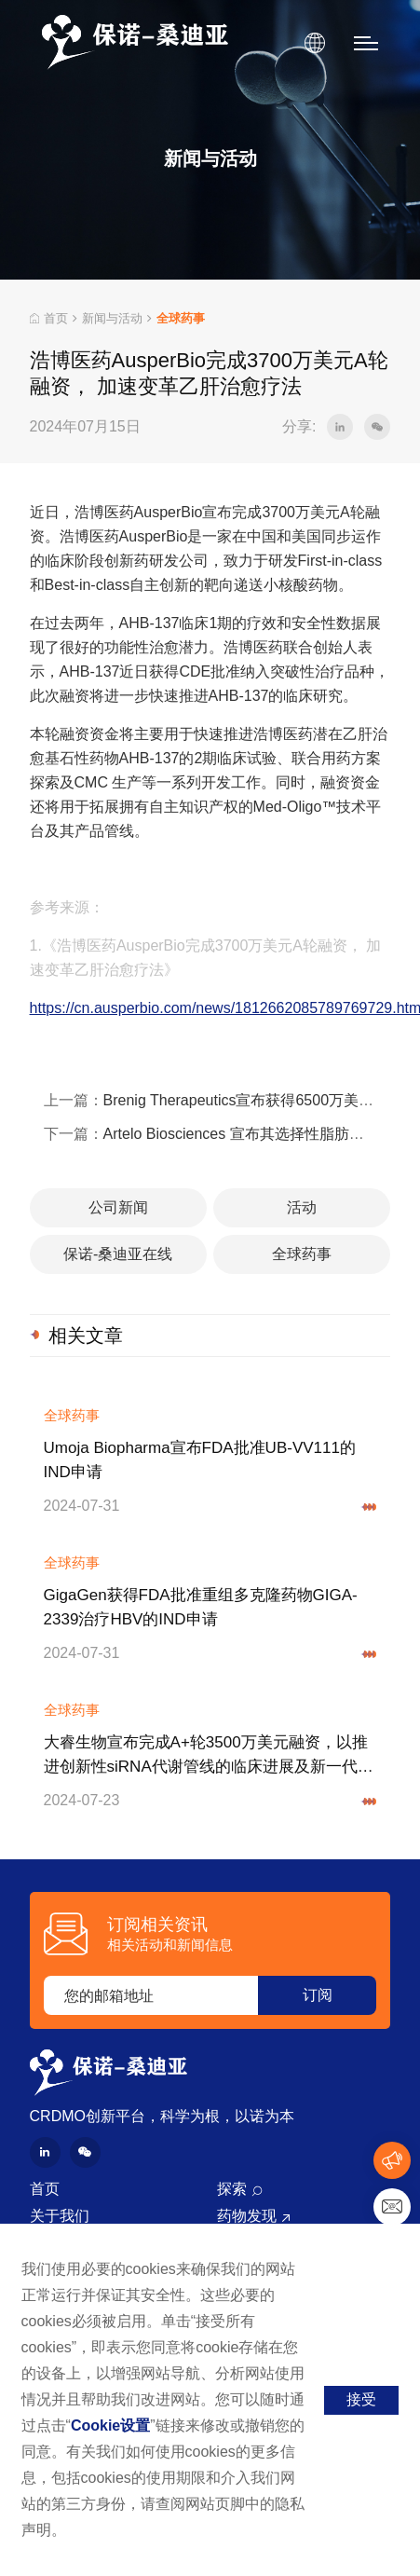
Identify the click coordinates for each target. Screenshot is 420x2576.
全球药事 (302, 1254)
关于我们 (59, 2216)
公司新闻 (118, 1207)
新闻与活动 (112, 318)
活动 (302, 1207)
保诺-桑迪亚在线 (117, 1254)
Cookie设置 (110, 2425)
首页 (49, 318)
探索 (232, 2189)
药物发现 (247, 2216)
